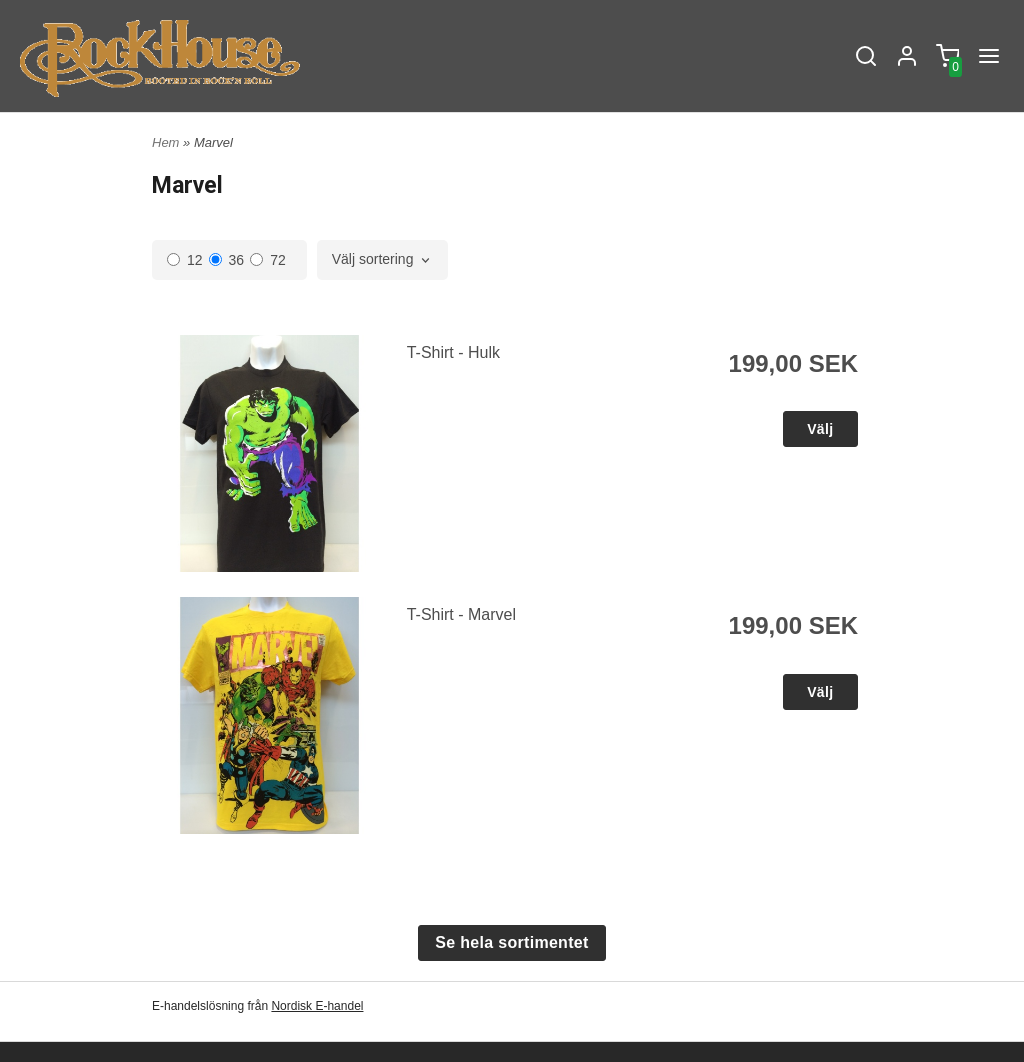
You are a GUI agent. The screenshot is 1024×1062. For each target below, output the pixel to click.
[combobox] (383, 260)
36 (227, 260)
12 (185, 260)
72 (268, 260)
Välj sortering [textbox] (373, 259)
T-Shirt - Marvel (461, 614)
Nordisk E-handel (317, 1006)
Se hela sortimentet (511, 942)
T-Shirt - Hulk (453, 352)
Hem (165, 142)
